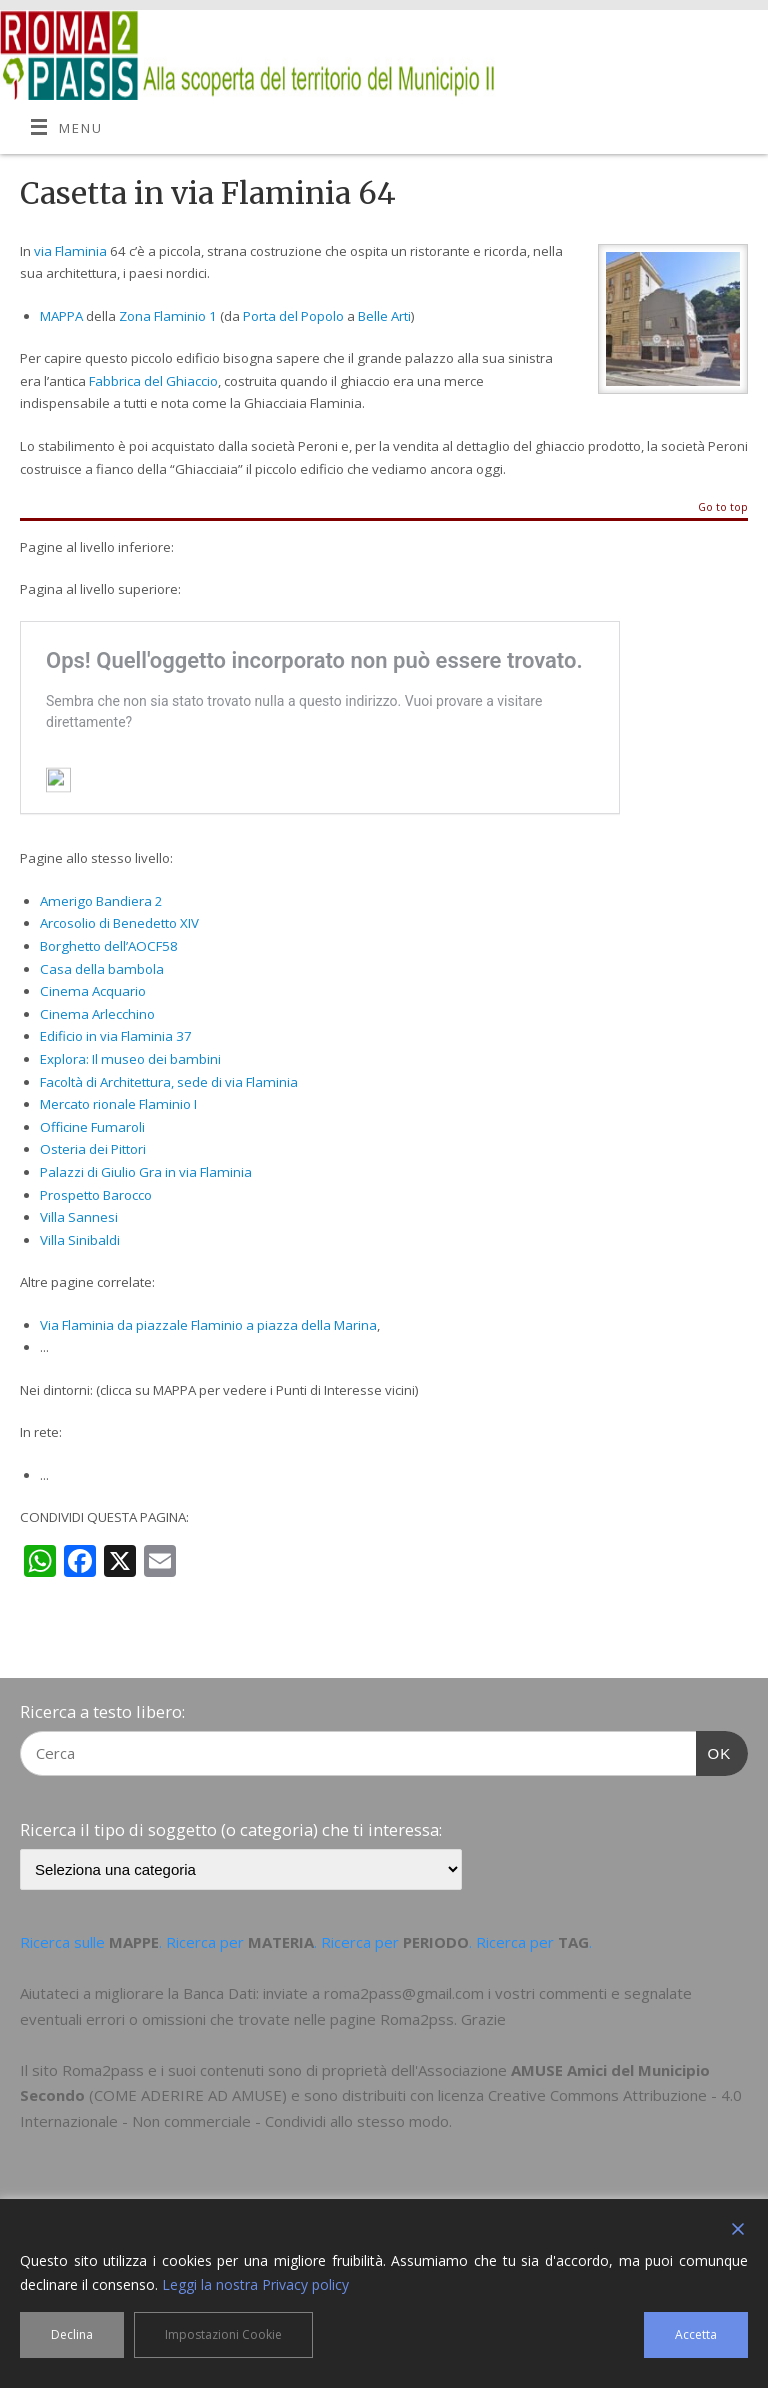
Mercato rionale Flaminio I (118, 1104)
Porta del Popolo (293, 316)
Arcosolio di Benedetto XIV (119, 923)
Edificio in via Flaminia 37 (116, 1036)
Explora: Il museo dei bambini (130, 1059)
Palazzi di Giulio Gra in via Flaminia (146, 1172)
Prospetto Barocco (96, 1195)
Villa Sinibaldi (80, 1240)
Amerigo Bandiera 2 (101, 901)
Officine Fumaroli (92, 1127)
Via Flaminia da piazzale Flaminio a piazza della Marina (208, 1325)
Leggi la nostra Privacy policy (255, 2284)
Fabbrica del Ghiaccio (153, 381)
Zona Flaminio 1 (168, 316)
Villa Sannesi (79, 1217)
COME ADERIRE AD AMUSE (188, 2095)
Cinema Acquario (93, 991)
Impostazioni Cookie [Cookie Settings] (223, 2334)
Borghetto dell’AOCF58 (109, 946)
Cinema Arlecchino (97, 1014)
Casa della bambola (102, 969)
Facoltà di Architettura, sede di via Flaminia (169, 1082)
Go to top (723, 508)
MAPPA (61, 316)
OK (714, 1751)
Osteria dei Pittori (93, 1149)
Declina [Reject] (72, 2334)
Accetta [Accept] (696, 2334)
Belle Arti (384, 316)
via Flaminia (70, 251)
